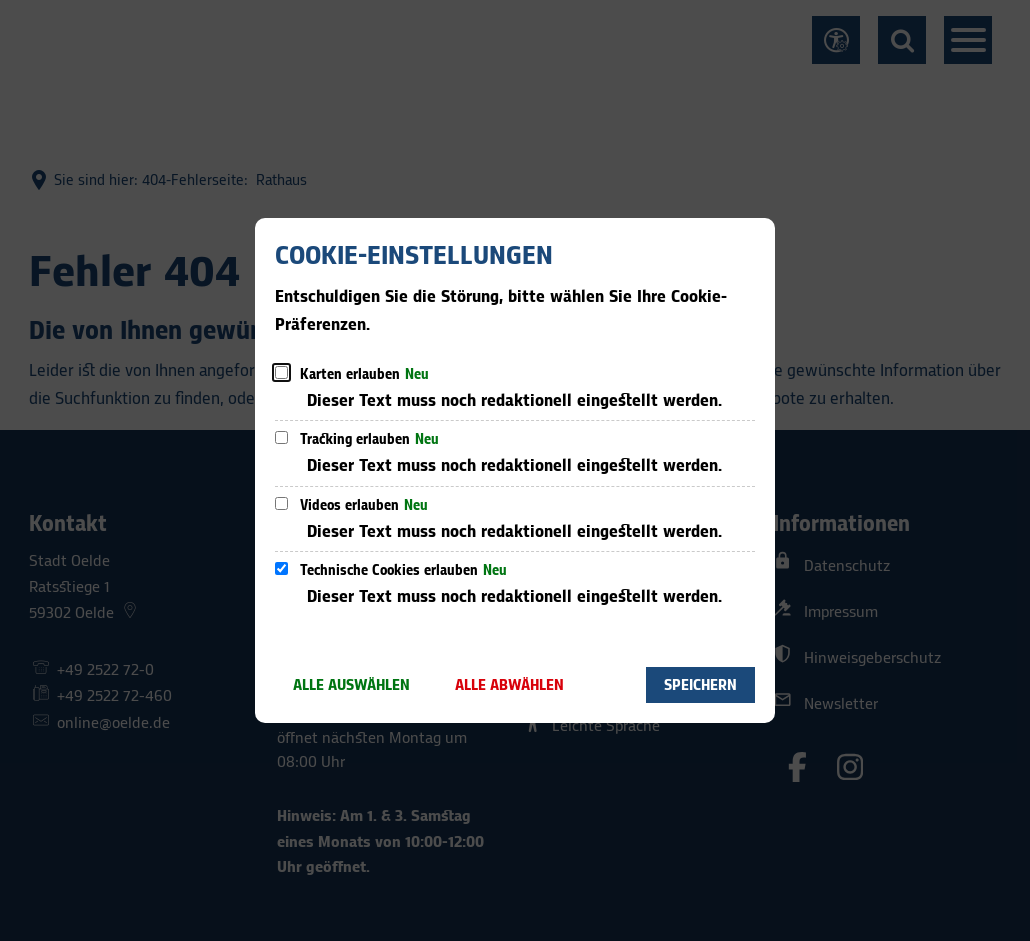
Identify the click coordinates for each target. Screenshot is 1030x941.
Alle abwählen (509, 685)
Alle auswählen (351, 685)
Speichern (700, 685)
